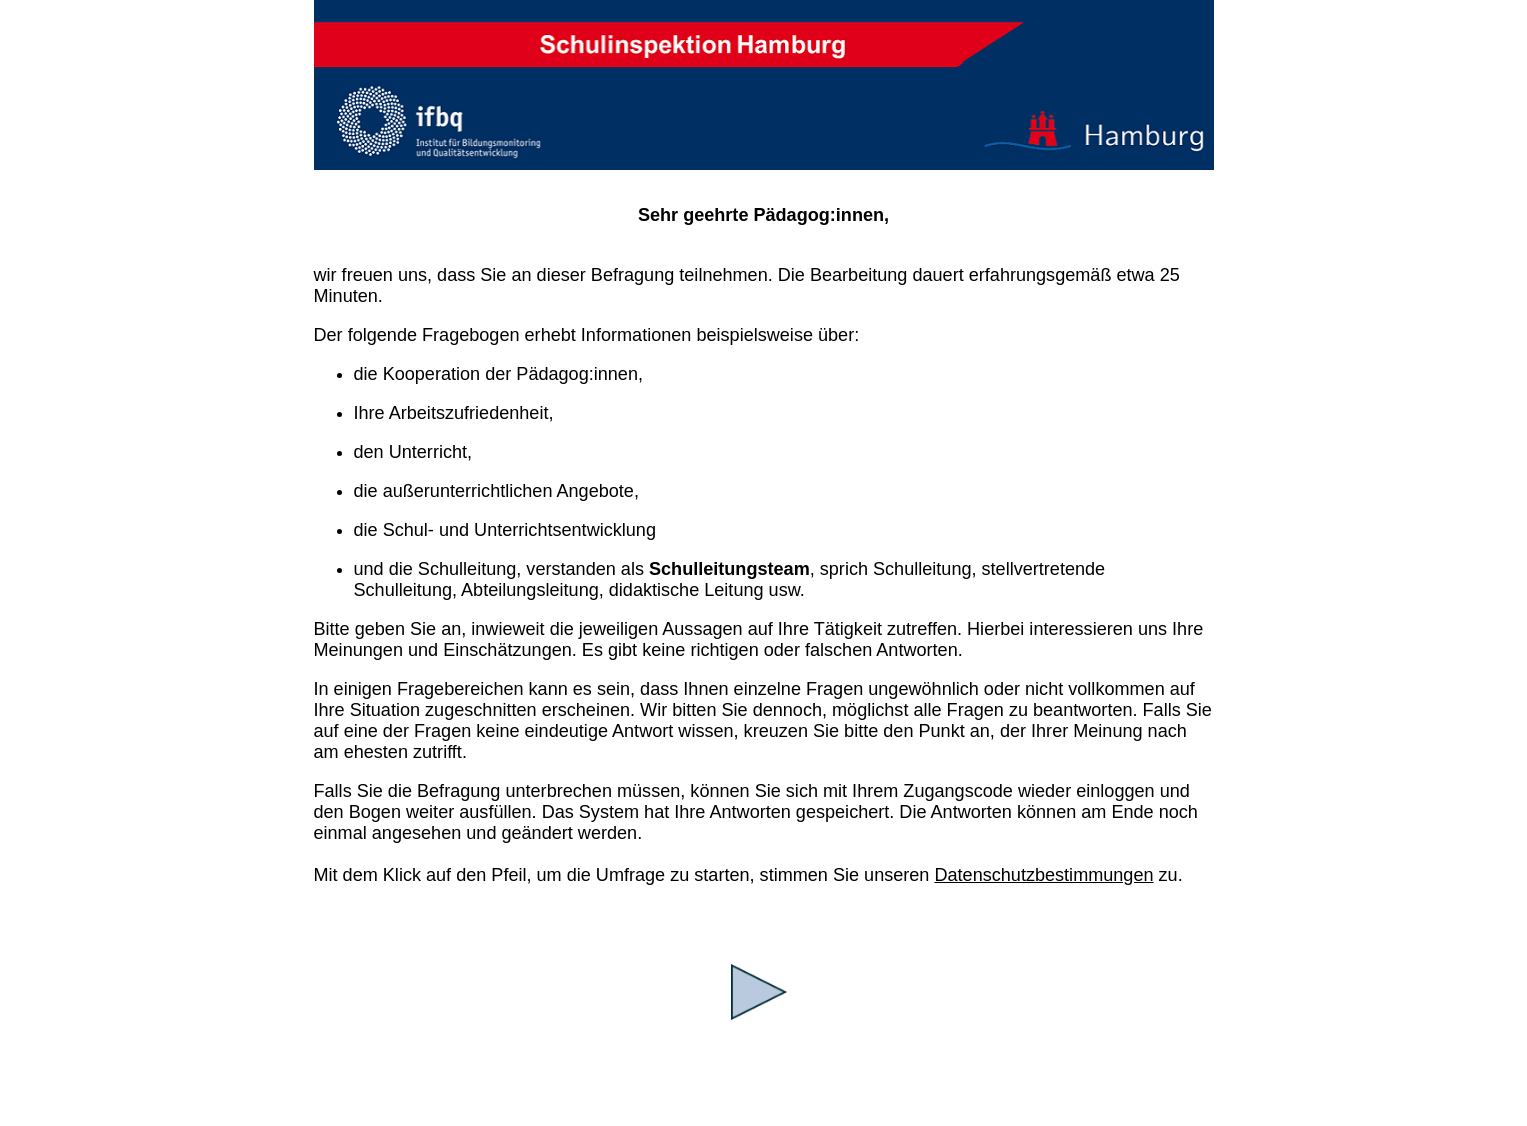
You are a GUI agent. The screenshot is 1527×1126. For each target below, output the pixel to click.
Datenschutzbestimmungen (1043, 875)
